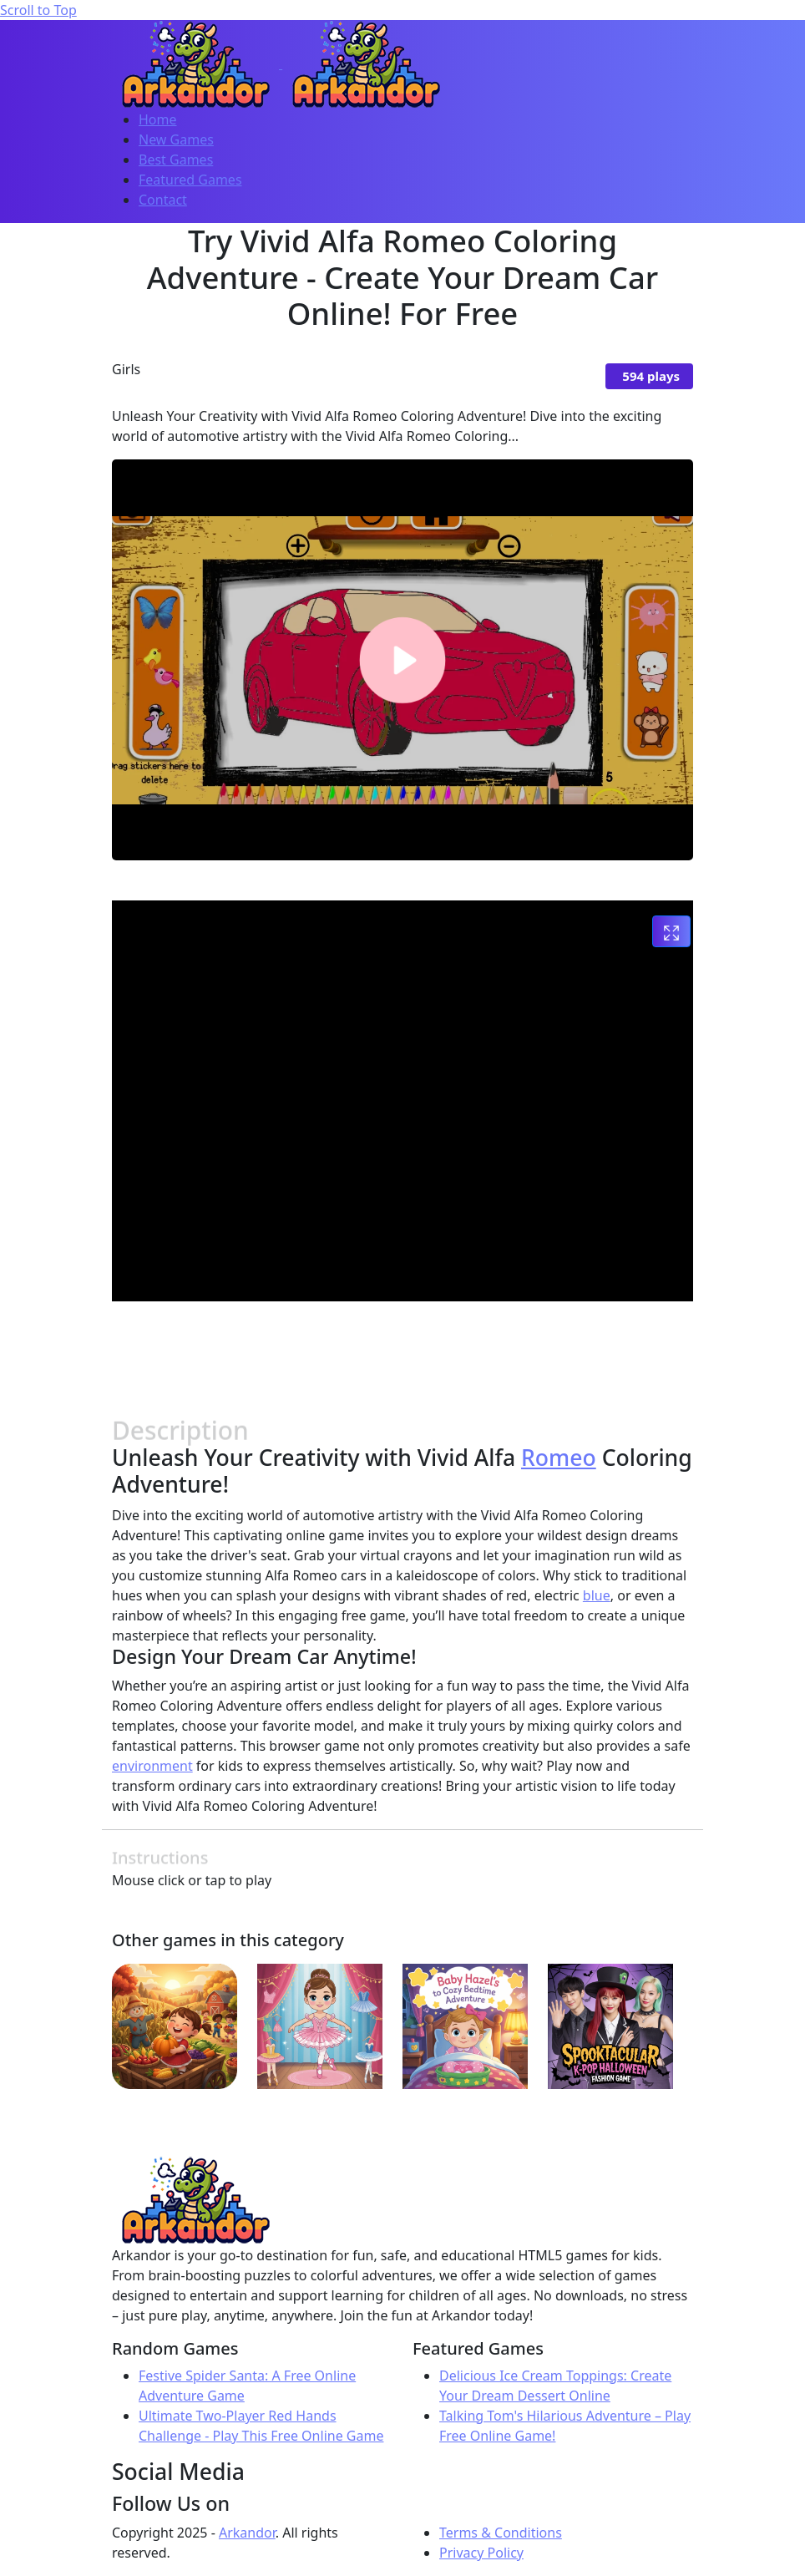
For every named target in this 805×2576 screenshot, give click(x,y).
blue (596, 1595)
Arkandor (247, 2532)
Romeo (558, 1458)
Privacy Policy (481, 2552)
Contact (163, 199)
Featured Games (190, 179)
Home (158, 119)
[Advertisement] (416, 1352)
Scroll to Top (38, 10)
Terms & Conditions (500, 2532)
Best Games (176, 159)
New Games (176, 139)
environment (152, 1766)
